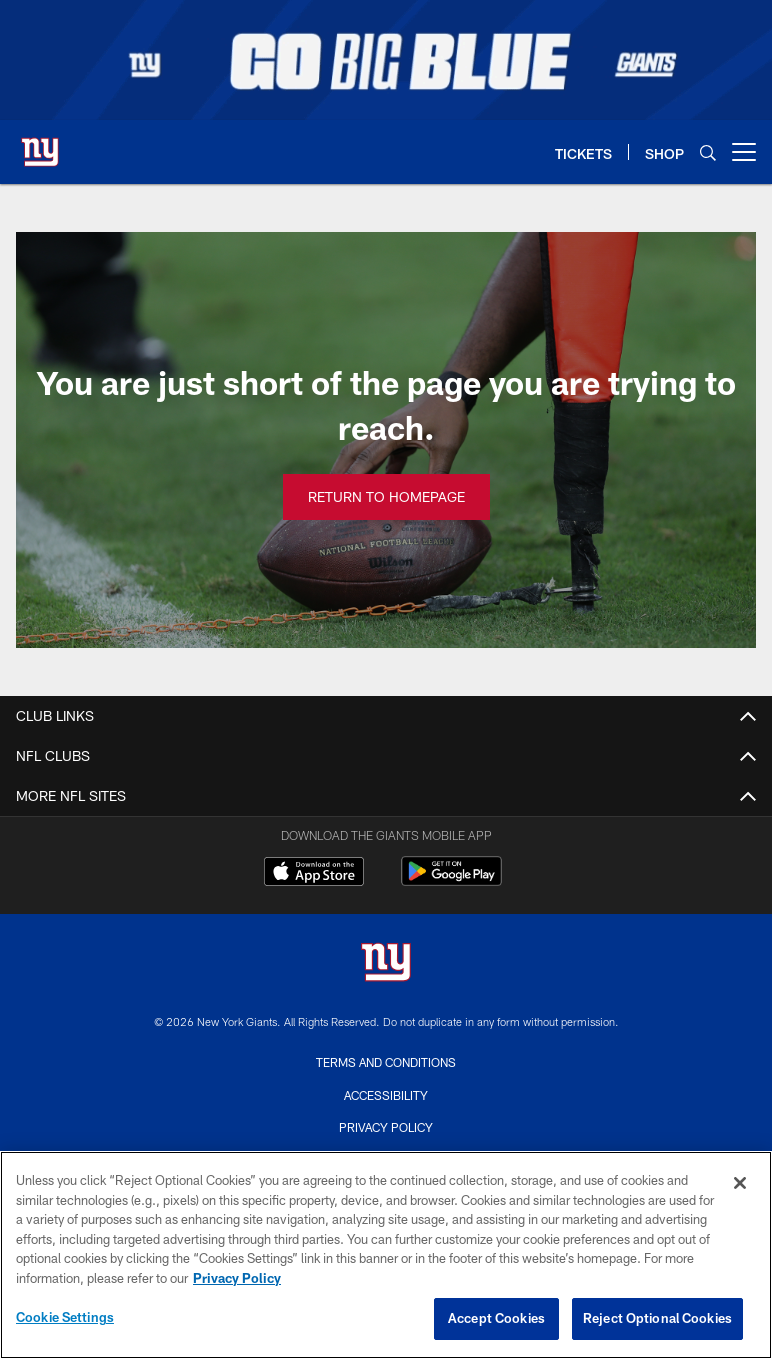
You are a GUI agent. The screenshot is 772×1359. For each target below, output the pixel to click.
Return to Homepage (386, 496)
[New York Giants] (386, 964)
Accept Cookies (496, 1318)
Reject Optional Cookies (657, 1318)
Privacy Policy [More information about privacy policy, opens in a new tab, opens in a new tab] (237, 1278)
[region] (386, 1255)
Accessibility (386, 1095)
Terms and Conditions (386, 1062)
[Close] (740, 1183)
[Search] (708, 152)
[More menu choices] (744, 152)
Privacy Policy (386, 1127)
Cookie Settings (65, 1317)
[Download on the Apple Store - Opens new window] (314, 874)
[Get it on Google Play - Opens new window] (451, 881)
